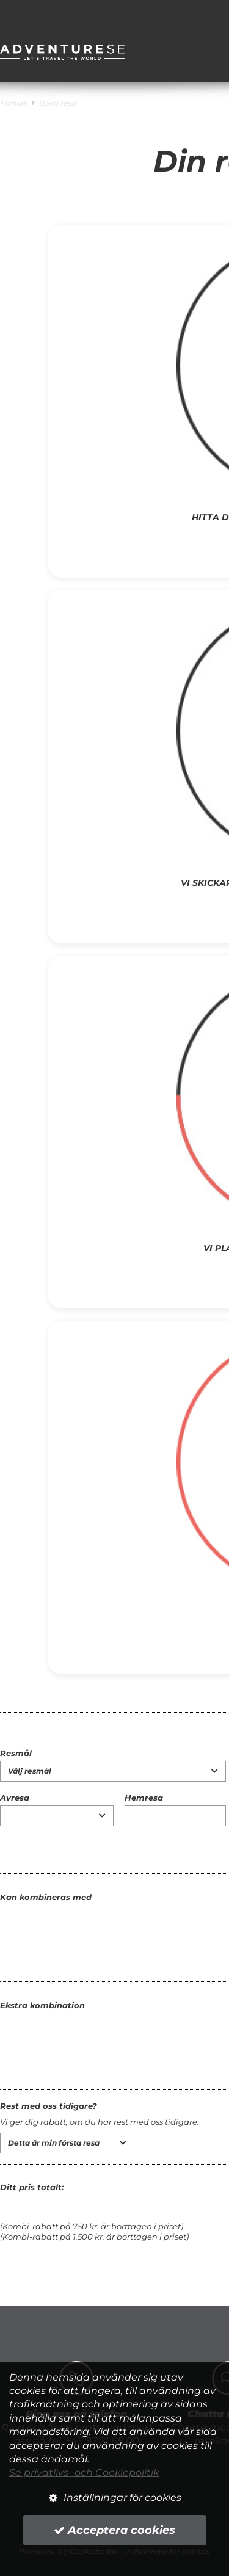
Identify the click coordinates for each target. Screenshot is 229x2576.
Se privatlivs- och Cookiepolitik (84, 2472)
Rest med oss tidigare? (48, 2106)
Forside (13, 102)
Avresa (14, 1797)
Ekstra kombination (42, 2005)
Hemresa (144, 1797)
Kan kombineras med (46, 1897)
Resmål (16, 1753)
